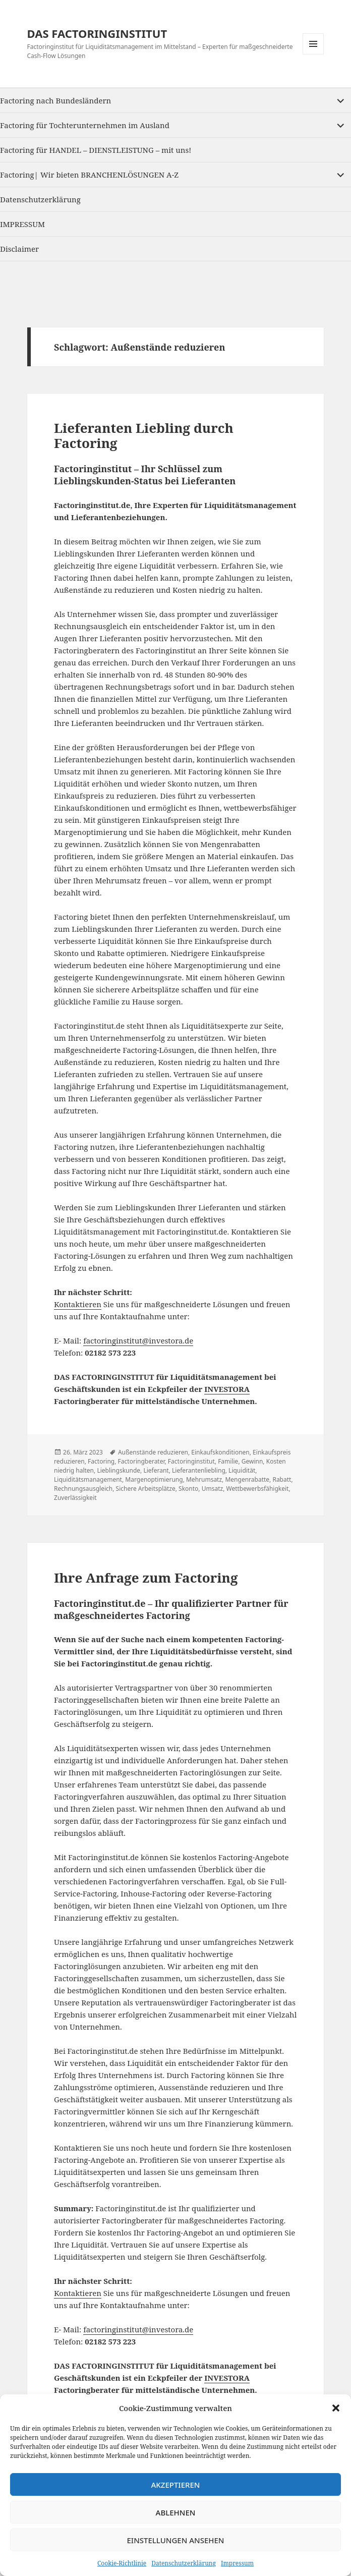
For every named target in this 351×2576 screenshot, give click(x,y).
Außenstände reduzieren (153, 1452)
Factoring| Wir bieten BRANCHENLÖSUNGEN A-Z (89, 175)
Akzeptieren (175, 2485)
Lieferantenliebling (198, 1470)
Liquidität (241, 1470)
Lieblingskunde (118, 1470)
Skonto (188, 1488)
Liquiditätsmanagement (88, 1479)
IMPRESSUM (22, 224)
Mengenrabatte (247, 1479)
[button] (336, 2408)
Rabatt (281, 1479)
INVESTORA (227, 1389)
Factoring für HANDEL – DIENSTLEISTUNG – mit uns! (95, 150)
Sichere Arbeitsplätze (146, 1488)
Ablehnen (176, 2512)
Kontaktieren (77, 1304)
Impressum (237, 2563)
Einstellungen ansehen (175, 2540)
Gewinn (252, 1461)
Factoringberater (141, 1461)
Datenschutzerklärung (183, 2563)
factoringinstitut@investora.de (138, 1340)
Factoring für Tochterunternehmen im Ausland (84, 125)
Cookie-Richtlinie (121, 2563)
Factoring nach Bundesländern (55, 100)
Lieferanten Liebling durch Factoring (143, 435)
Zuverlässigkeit (75, 1497)
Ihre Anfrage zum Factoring (146, 1578)
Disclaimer (19, 249)
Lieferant (155, 1470)
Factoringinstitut (191, 1461)
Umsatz (212, 1488)
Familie (228, 1461)
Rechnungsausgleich (83, 1488)
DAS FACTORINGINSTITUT (97, 33)
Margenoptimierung (154, 1479)
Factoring (101, 1461)
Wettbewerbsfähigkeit (257, 1488)
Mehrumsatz (204, 1479)
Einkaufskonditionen (220, 1452)
